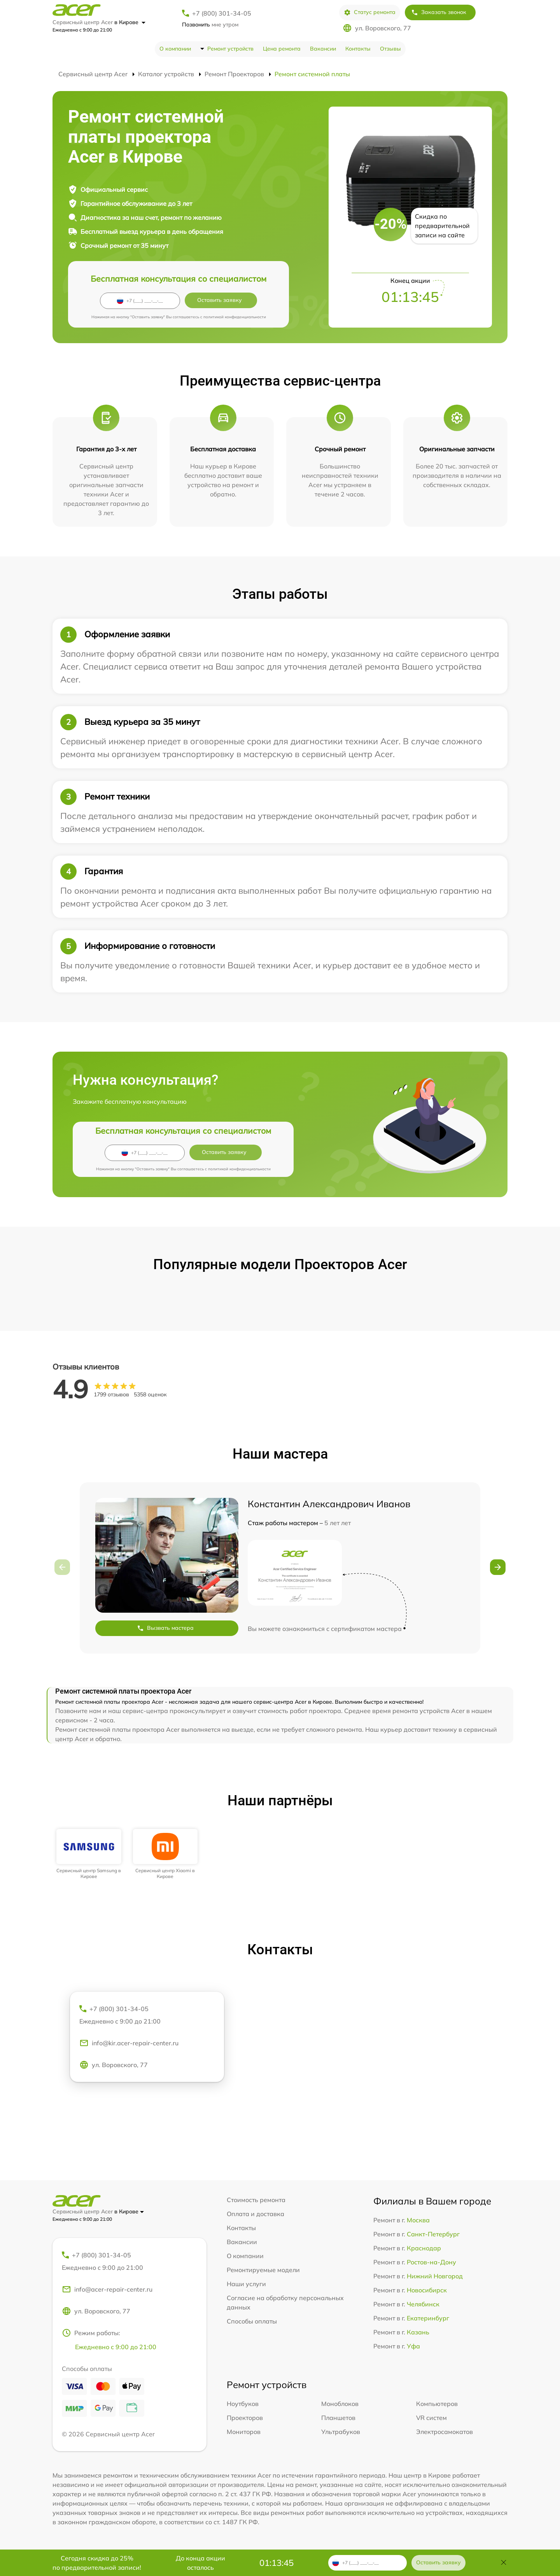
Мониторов (244, 2432)
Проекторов (245, 2418)
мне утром (210, 24)
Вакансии (323, 48)
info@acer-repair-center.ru (107, 2289)
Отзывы (390, 48)
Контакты (358, 48)
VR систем (431, 2418)
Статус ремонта (370, 12)
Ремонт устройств (230, 48)
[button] (498, 1567)
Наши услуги (246, 2284)
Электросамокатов (444, 2432)
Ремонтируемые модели (263, 2270)
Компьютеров (437, 2404)
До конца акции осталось (200, 2562)
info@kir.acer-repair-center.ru (128, 2043)
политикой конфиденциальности (234, 316)
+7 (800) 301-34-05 (221, 13)
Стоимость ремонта (256, 2200)
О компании (175, 48)
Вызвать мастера (165, 1628)
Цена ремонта (282, 48)
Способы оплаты (252, 2321)
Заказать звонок (438, 12)
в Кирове (129, 22)
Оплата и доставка (255, 2214)
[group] (88, 1854)
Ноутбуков (243, 2404)
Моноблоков (340, 2404)
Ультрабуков (340, 2432)
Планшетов (338, 2418)
